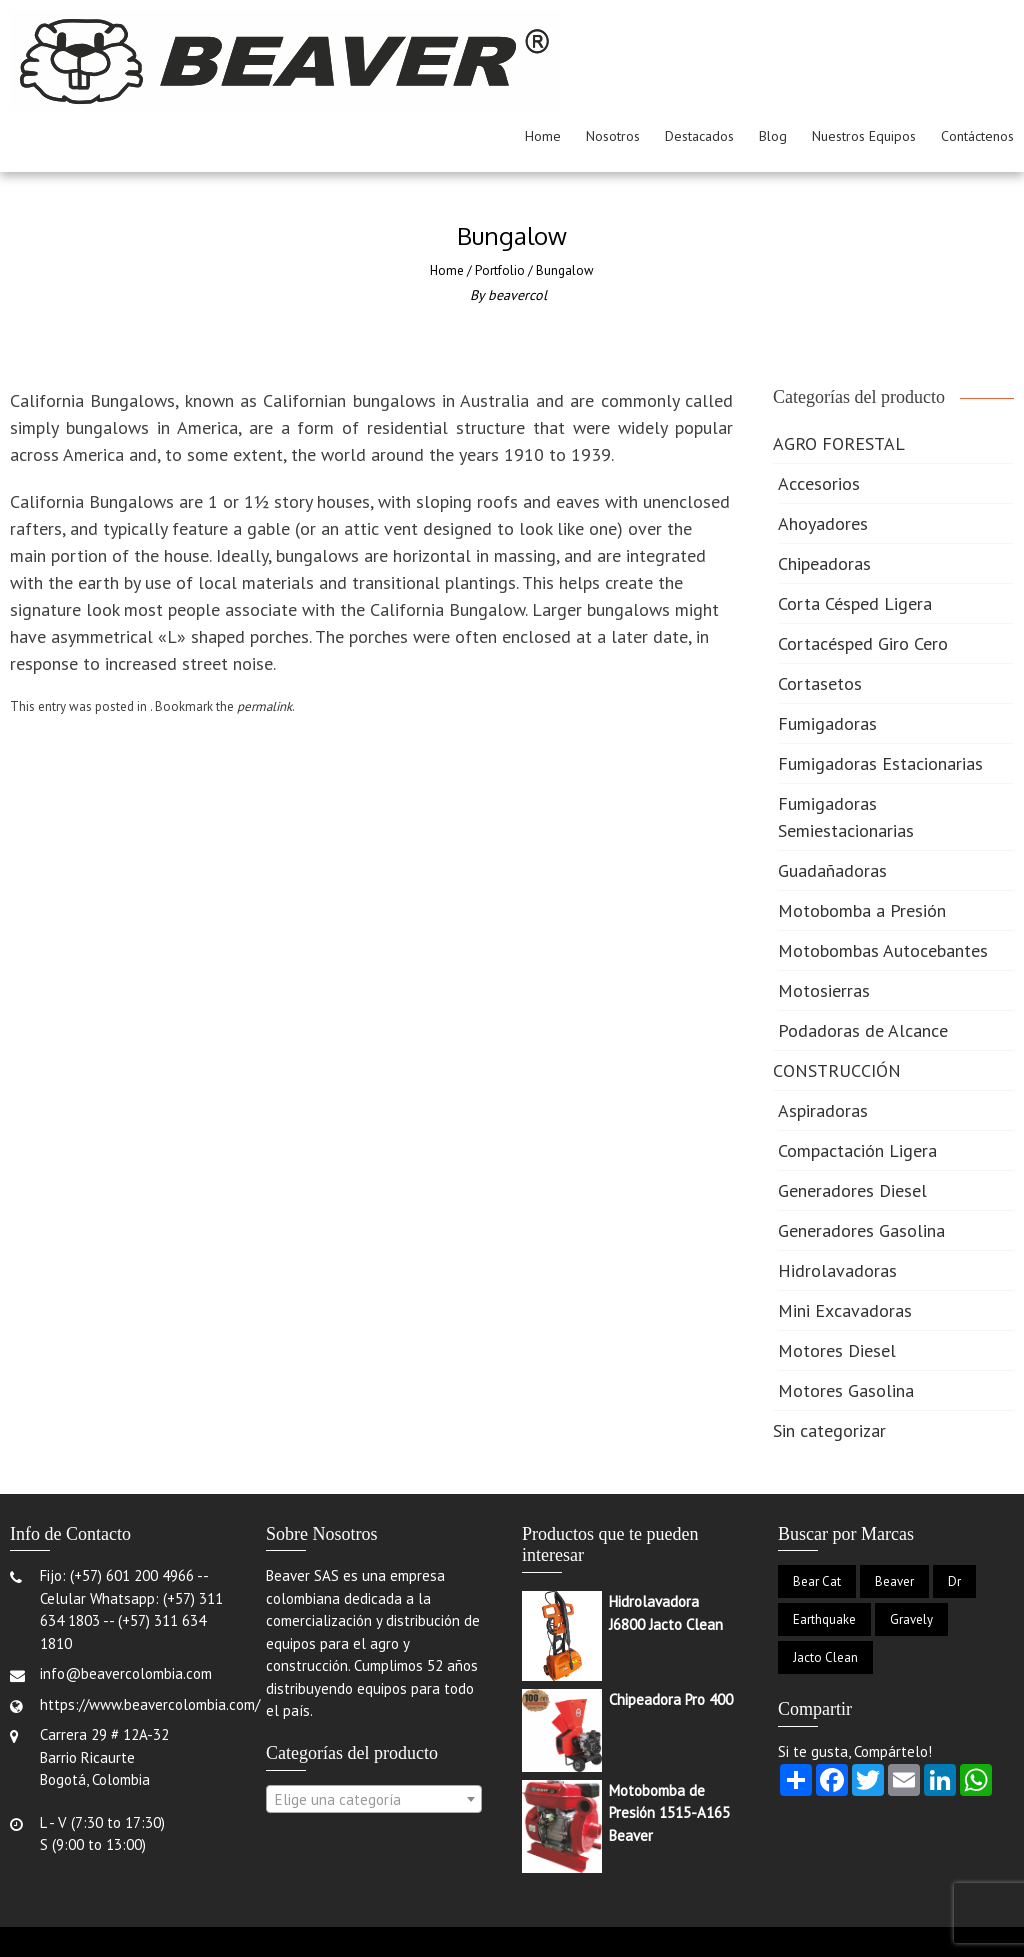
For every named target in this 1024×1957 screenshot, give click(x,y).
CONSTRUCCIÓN (837, 1070)
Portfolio (500, 270)
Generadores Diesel (852, 1190)
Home (543, 136)
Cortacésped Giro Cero (863, 643)
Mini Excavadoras (845, 1310)
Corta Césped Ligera (855, 603)
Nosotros (613, 136)
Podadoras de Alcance (863, 1030)
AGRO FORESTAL (839, 443)
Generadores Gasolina (861, 1230)
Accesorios (819, 483)
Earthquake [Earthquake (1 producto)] (824, 1619)
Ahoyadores (823, 523)
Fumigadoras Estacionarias (880, 763)
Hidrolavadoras (837, 1270)
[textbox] (374, 1800)
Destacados (699, 136)
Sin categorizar (829, 1430)
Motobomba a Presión (862, 910)
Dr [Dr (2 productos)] (954, 1581)
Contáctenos (977, 136)
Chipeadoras (824, 563)
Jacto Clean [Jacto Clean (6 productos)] (825, 1657)
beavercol (517, 295)
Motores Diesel (837, 1350)
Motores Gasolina (846, 1390)
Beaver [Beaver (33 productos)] (894, 1581)
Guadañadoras (832, 870)
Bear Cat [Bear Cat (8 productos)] (817, 1581)
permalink (264, 706)
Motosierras (824, 990)
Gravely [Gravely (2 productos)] (911, 1619)
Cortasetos (820, 683)
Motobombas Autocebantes (883, 950)
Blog (773, 136)
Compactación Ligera (857, 1150)
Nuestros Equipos (864, 136)
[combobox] (374, 1799)
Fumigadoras (827, 723)
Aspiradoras (823, 1110)
